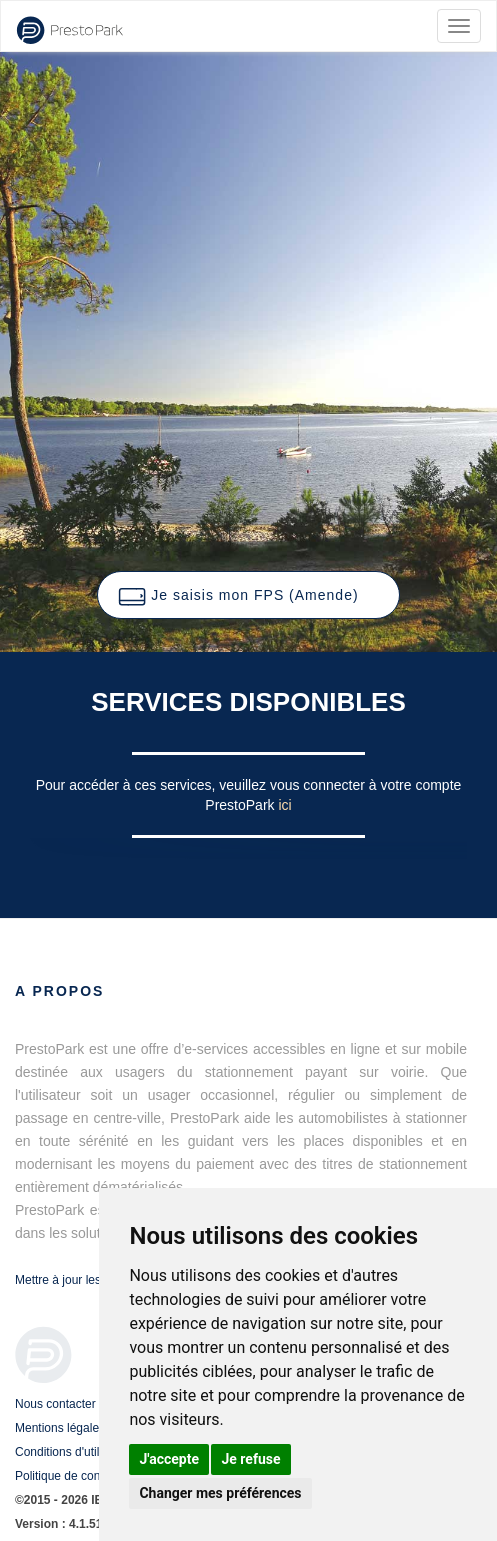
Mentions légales (60, 1428)
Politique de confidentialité (84, 1476)
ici (284, 805)
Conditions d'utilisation (74, 1452)
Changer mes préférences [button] (220, 1493)
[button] (248, 595)
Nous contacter (55, 1404)
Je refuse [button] (250, 1459)
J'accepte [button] (169, 1459)
